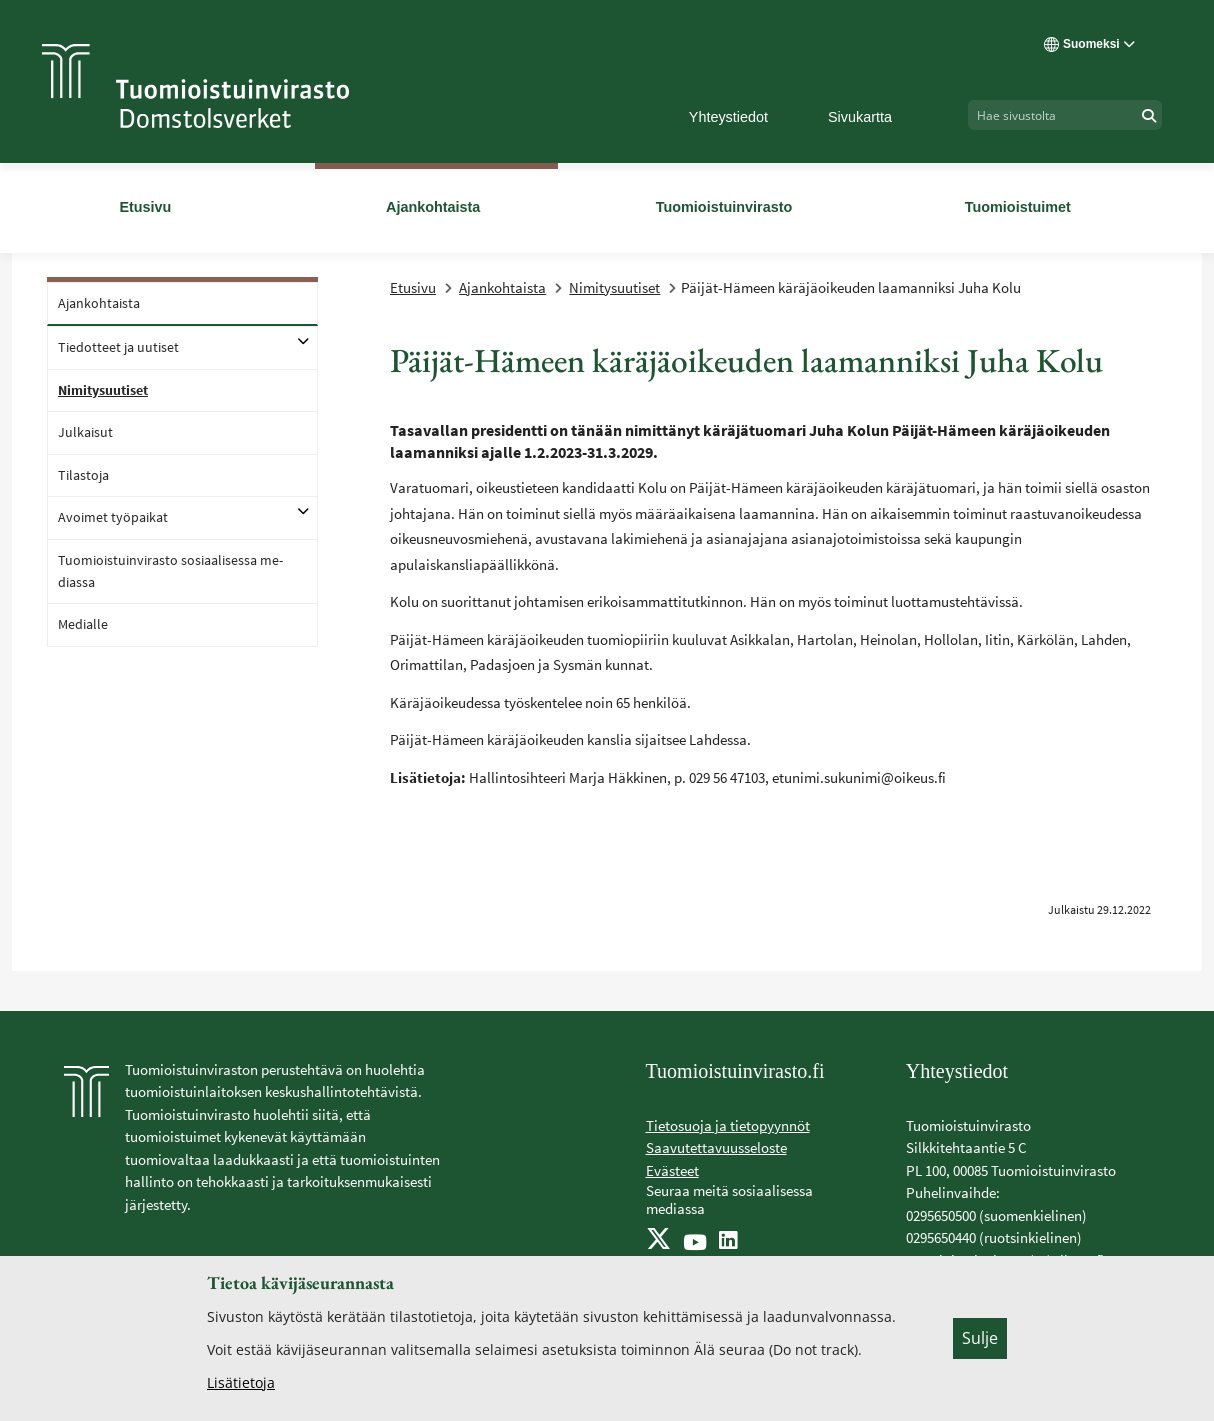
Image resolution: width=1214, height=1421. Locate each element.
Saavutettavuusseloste (716, 1147)
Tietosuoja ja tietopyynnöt (728, 1125)
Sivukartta (860, 117)
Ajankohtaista (502, 287)
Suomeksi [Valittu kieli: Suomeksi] (1089, 44)
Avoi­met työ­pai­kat (113, 517)
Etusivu (413, 287)
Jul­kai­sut (85, 432)
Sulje (980, 1338)
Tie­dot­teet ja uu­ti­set (118, 347)
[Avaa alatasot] (303, 341)
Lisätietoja (241, 1382)
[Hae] (1149, 115)
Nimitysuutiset (614, 287)
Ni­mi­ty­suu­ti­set (103, 390)
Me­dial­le (83, 624)
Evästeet (672, 1170)
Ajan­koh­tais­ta (99, 303)
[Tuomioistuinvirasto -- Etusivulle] (195, 86)
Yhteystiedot (728, 117)
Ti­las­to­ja (83, 475)
